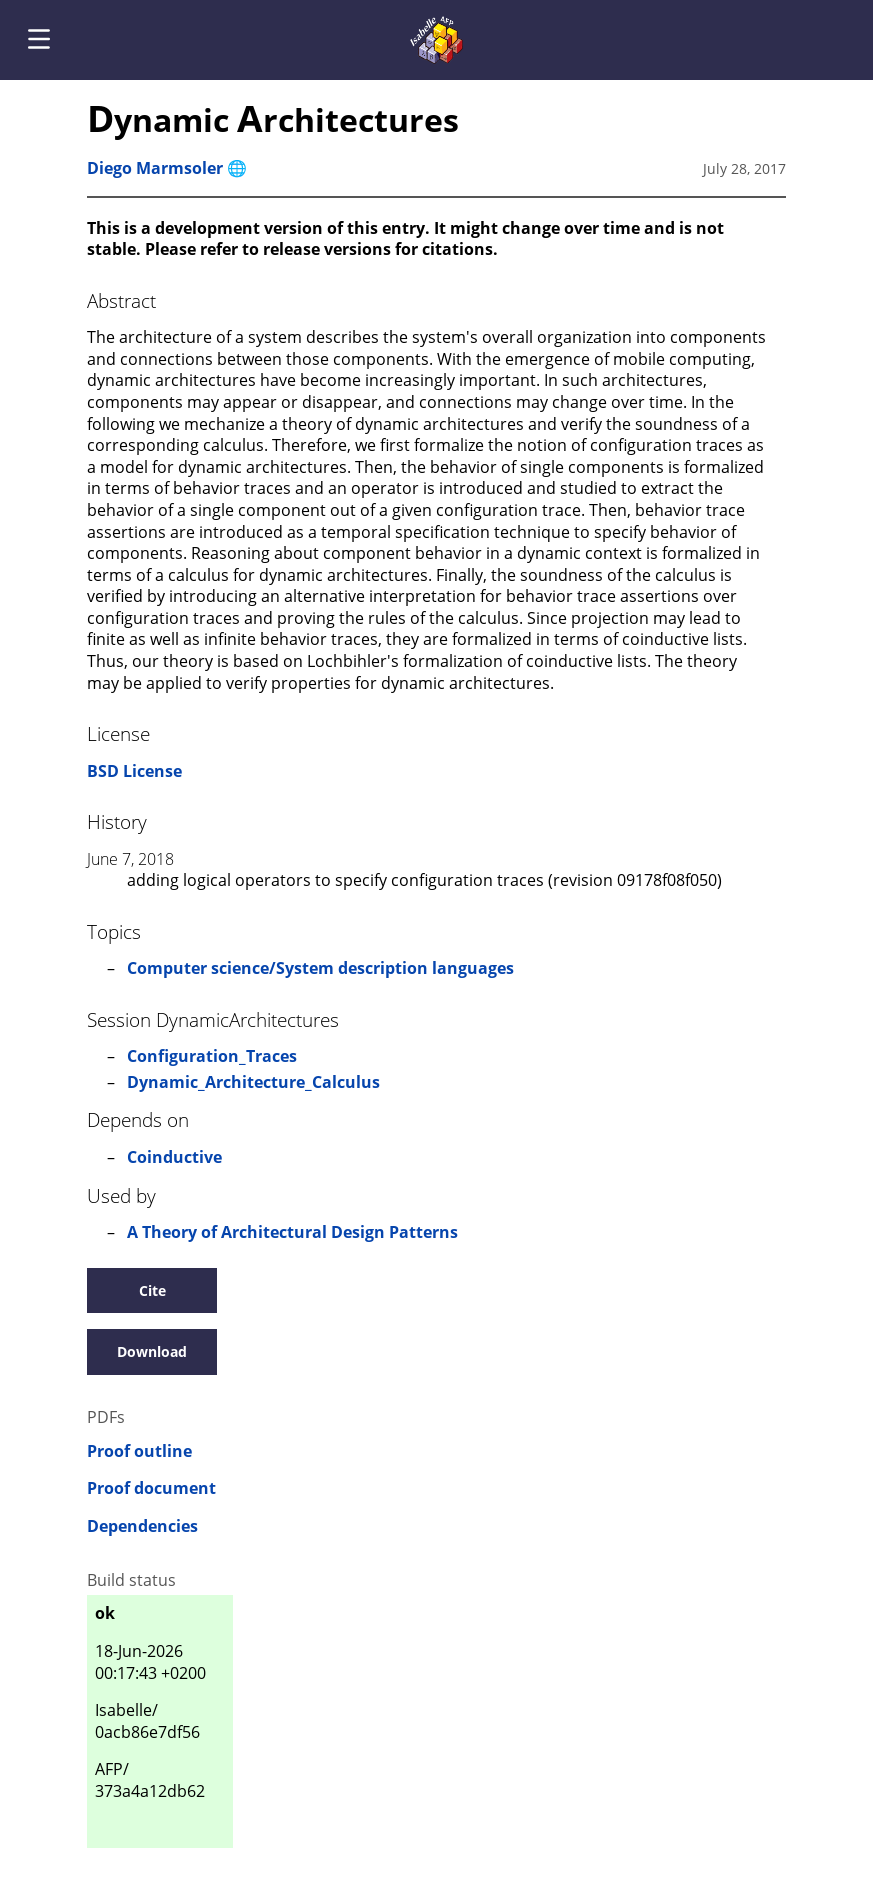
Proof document (151, 1488)
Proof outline (139, 1451)
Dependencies (142, 1526)
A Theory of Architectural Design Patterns (292, 1232)
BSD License (134, 771)
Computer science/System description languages (320, 968)
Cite (152, 1290)
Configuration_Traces (212, 1056)
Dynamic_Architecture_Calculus (253, 1082)
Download (152, 1351)
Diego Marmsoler (155, 168)
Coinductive (174, 1157)
